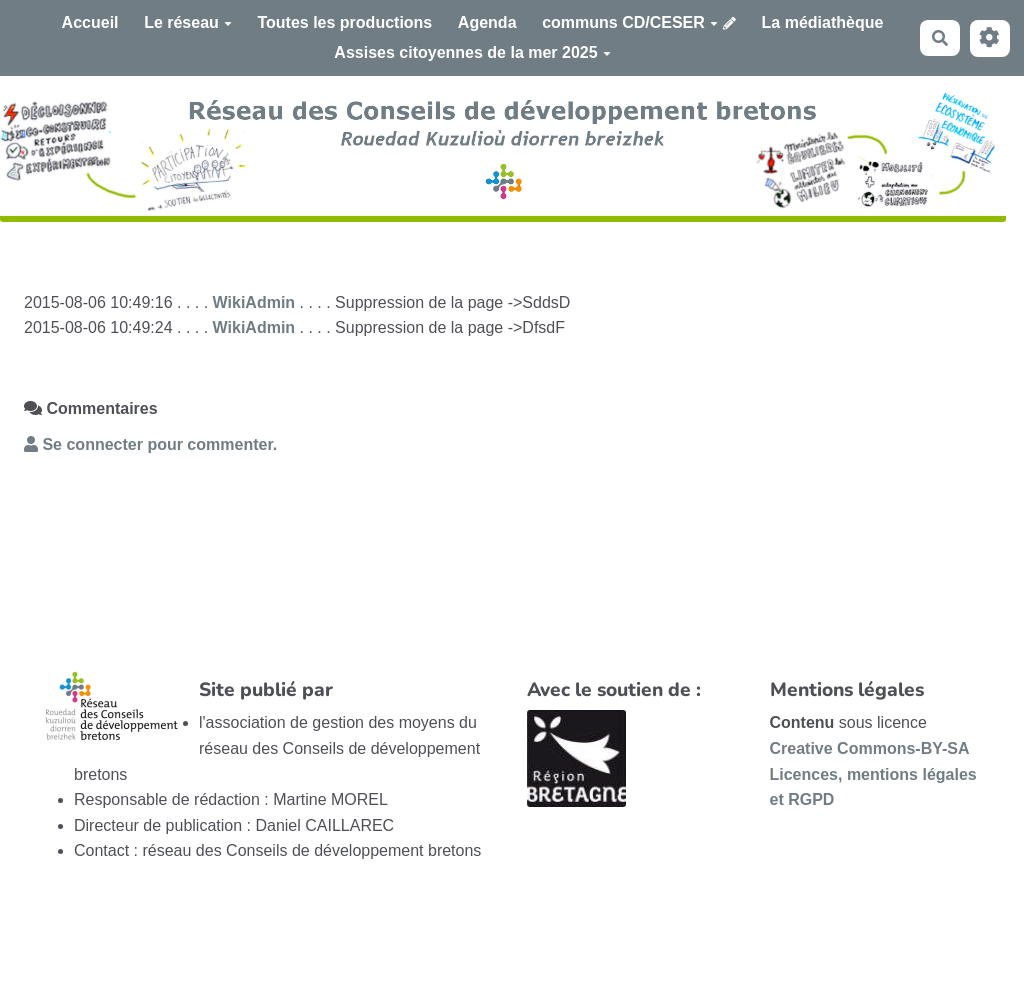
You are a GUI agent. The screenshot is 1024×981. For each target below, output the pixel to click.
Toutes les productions (344, 22)
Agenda (487, 22)
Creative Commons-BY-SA (870, 748)
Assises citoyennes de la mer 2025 (472, 52)
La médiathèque (823, 22)
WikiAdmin (254, 302)
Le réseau (188, 22)
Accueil (90, 22)
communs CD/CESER (630, 22)
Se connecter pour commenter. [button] (150, 444)
